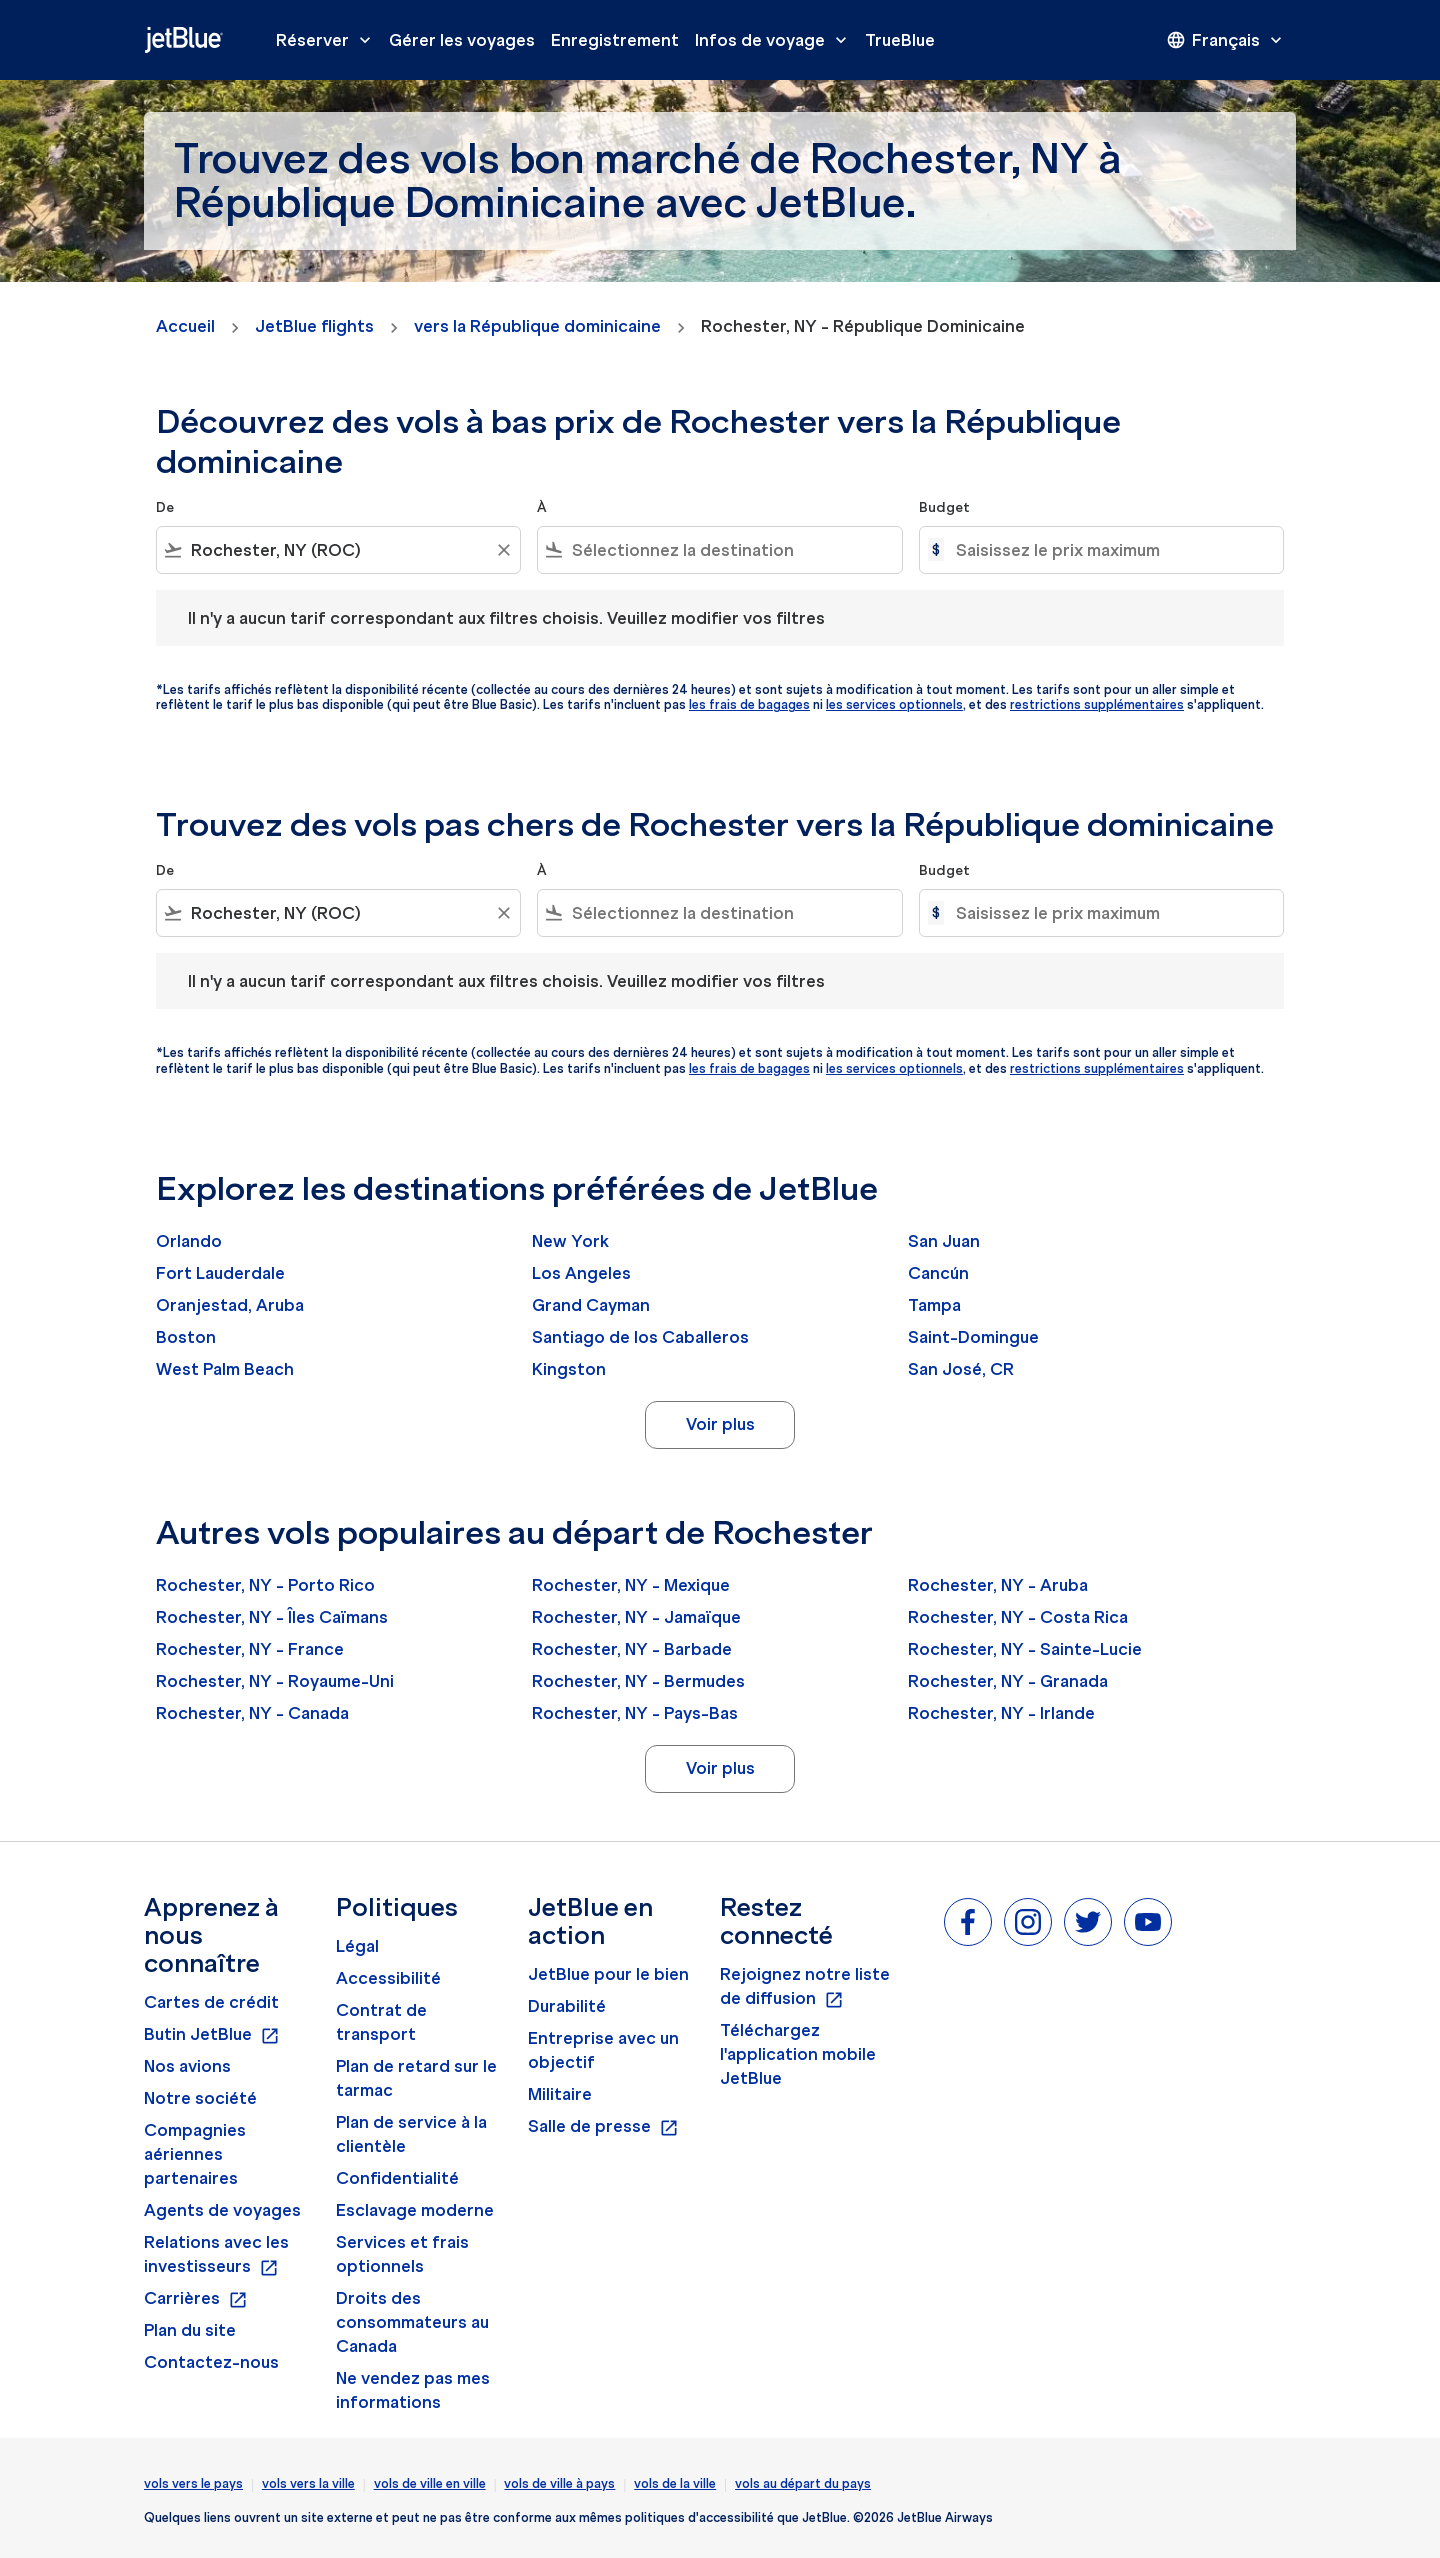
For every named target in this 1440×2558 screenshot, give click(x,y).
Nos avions (187, 2066)
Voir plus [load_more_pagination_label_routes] (720, 1424)
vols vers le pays (193, 2483)
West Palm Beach (225, 1369)
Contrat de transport (381, 2022)
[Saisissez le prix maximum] (1109, 550)
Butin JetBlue (212, 2035)
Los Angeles (581, 1273)
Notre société (200, 2098)
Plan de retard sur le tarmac (416, 2078)
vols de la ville (675, 2483)
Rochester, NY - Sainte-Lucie (1025, 1649)
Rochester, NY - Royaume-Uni (275, 1681)
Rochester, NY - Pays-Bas (635, 1713)
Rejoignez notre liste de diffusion (805, 1987)
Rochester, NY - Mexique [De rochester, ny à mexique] (631, 1585)
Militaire (560, 2094)
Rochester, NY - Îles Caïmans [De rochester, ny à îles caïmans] (272, 1617)
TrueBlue (900, 40)
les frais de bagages (749, 704)
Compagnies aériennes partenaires (195, 2154)
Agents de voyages (222, 2210)
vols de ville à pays (559, 2483)
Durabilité (567, 2006)
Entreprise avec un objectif (603, 2050)
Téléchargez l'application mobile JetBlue (798, 2054)
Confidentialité (397, 2178)
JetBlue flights (314, 326)
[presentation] (1226, 40)
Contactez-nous (211, 2362)
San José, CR (961, 1369)
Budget (944, 507)
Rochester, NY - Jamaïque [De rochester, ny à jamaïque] (636, 1617)
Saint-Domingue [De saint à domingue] (973, 1337)
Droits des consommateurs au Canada (412, 2322)
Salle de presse (603, 2127)
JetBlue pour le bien (608, 1974)
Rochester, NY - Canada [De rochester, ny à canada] (252, 1713)
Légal (357, 1946)
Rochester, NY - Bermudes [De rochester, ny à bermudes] (638, 1681)
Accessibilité (388, 1978)
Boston (186, 1337)
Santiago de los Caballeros (640, 1337)
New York (570, 1241)
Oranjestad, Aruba (230, 1305)
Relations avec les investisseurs (216, 2255)
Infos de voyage (776, 40)
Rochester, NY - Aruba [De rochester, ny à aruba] (998, 1585)
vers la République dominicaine (537, 326)
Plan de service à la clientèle (411, 2134)
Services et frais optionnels (402, 2254)
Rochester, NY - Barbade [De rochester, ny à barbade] (632, 1649)
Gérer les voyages (462, 40)
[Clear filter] (503, 550)
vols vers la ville (308, 2483)
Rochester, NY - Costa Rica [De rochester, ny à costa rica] (1018, 1617)
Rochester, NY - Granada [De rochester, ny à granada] (1008, 1681)
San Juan (944, 1241)
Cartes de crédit (211, 2002)
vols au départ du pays (803, 2483)
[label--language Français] (1226, 40)
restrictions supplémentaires (1097, 704)
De (165, 507)
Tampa (934, 1305)
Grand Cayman (591, 1305)
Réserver (328, 40)
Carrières (196, 2299)
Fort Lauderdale (220, 1273)
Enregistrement (615, 40)
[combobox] (338, 550)
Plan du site (190, 2330)
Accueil (185, 326)
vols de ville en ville (430, 2483)
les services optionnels (894, 704)
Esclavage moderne (415, 2210)
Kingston (569, 1369)
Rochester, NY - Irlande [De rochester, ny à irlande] (1001, 1713)
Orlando (189, 1241)
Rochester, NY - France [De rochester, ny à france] (250, 1649)
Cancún (938, 1273)
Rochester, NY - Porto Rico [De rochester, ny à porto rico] (265, 1585)
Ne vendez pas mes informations (413, 2390)
